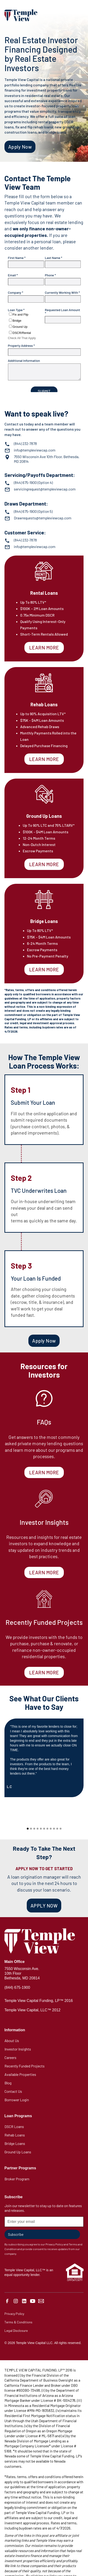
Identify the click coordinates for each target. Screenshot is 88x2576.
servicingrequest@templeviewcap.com (45, 489)
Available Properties (20, 2074)
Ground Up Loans (17, 2152)
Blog (7, 2083)
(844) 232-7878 (25, 443)
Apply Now (20, 147)
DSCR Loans (14, 2126)
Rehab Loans (14, 2135)
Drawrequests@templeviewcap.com (42, 518)
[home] (20, 15)
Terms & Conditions (18, 2322)
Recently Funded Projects (24, 2066)
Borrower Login (16, 2099)
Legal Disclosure (16, 2331)
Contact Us (13, 2091)
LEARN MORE (44, 647)
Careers (10, 2057)
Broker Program (16, 2179)
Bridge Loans (14, 2143)
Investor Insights (17, 2049)
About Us (11, 2040)
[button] (79, 15)
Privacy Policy (14, 2314)
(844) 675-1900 (25, 482)
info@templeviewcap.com (34, 450)
